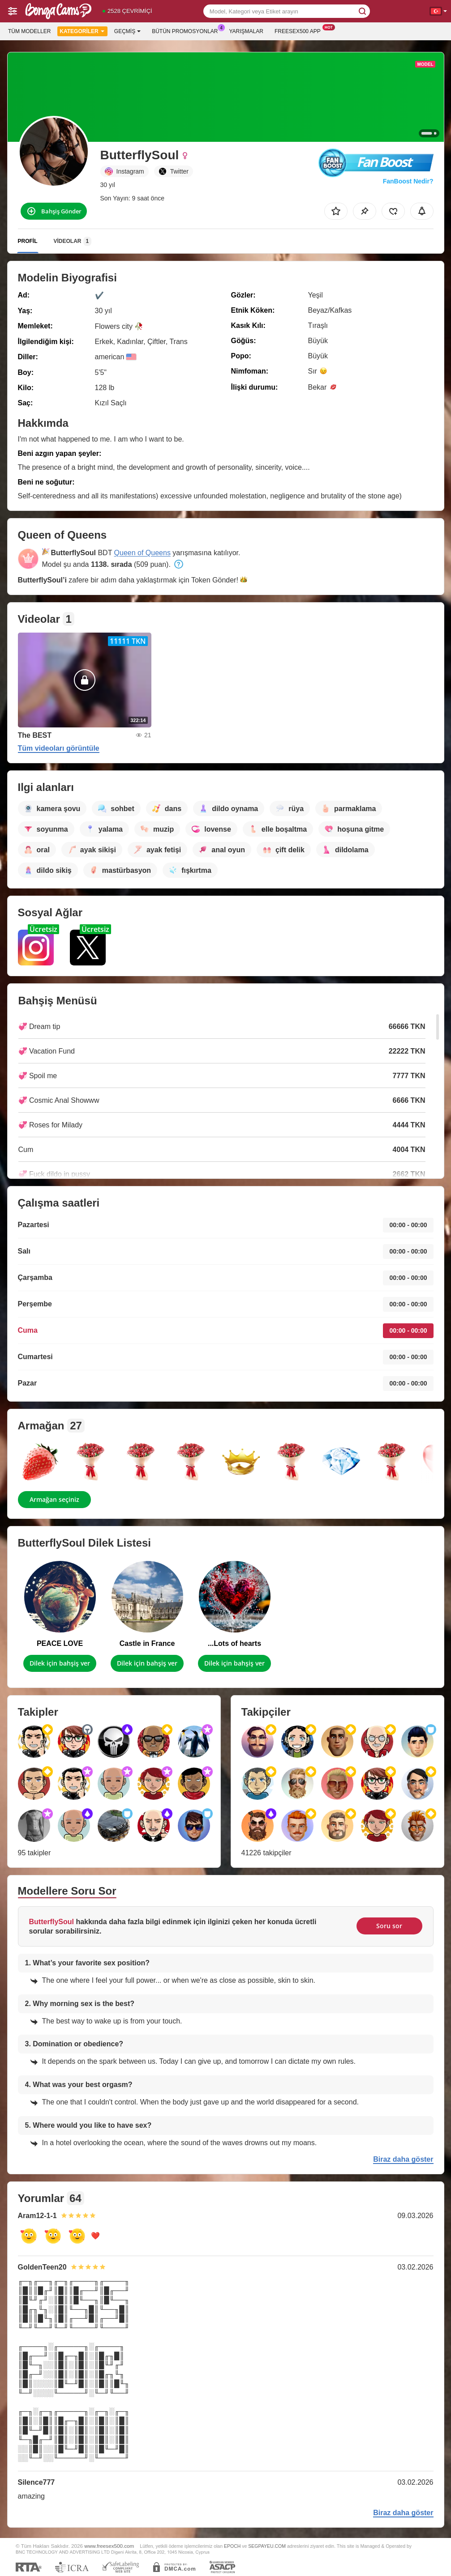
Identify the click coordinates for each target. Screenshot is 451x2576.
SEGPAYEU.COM (267, 2546)
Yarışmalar (246, 31)
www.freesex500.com (109, 2546)
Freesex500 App (300, 30)
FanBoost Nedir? (408, 181)
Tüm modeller (29, 31)
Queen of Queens (142, 553)
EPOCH (232, 2546)
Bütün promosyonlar (187, 30)
